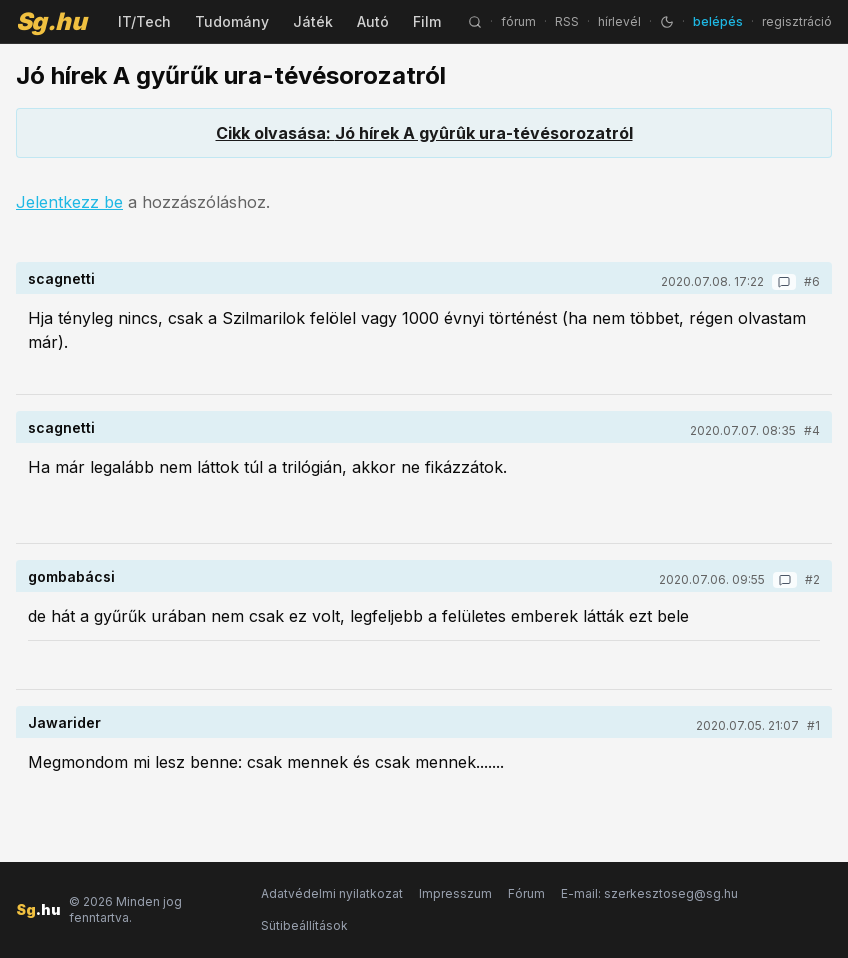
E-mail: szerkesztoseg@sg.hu (649, 893)
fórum (518, 21)
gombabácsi (71, 576)
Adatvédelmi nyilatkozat (332, 893)
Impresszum (455, 893)
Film (427, 21)
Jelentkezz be (69, 202)
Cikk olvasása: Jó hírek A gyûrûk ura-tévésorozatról (424, 133)
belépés (718, 21)
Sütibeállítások (304, 925)
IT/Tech (144, 21)
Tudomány (232, 21)
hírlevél (619, 21)
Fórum (526, 893)
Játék (313, 21)
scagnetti (61, 278)
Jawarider (64, 722)
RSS (567, 21)
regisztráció (797, 21)
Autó (373, 21)
